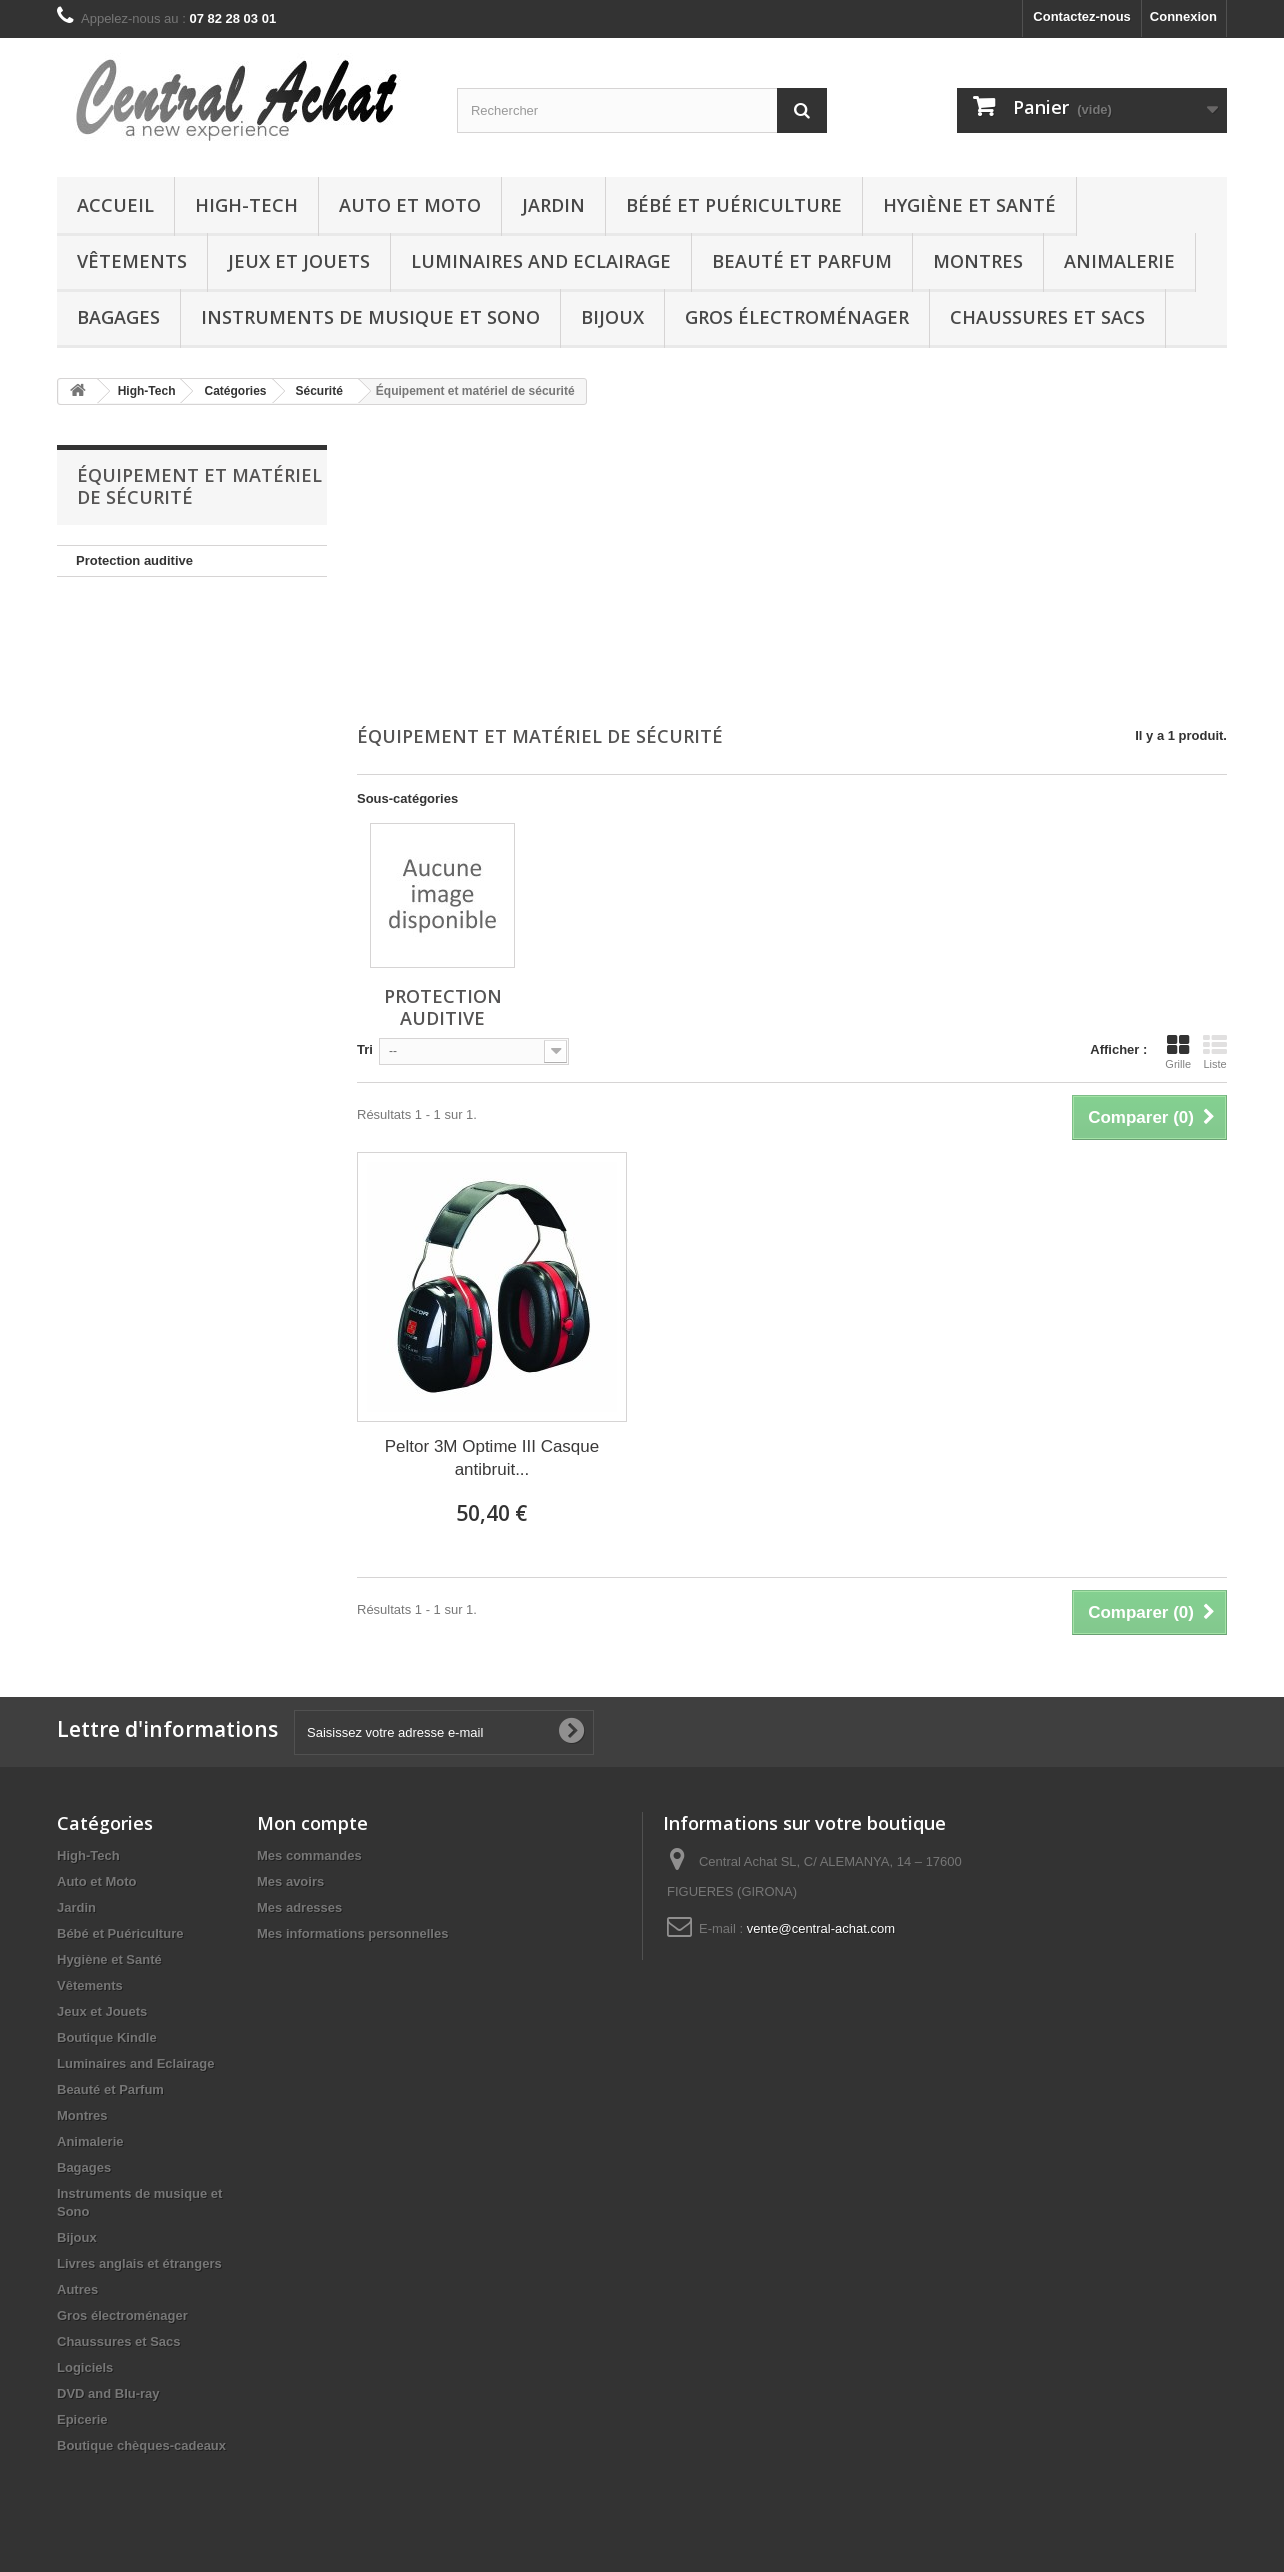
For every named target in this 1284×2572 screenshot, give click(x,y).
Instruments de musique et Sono (370, 317)
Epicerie (82, 2419)
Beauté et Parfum (802, 261)
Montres (978, 261)
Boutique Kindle (107, 2037)
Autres (77, 2289)
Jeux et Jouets (299, 261)
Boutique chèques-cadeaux (141, 2445)
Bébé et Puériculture (734, 205)
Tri (365, 1049)
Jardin (553, 205)
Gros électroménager (797, 317)
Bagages (118, 317)
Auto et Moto (410, 205)
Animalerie (1119, 261)
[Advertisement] (792, 567)
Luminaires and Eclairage (541, 261)
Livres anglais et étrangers (139, 2263)
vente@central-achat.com (821, 1928)
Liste (1215, 1052)
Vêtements (132, 261)
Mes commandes (309, 1855)
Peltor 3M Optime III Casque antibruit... (492, 1458)
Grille (1178, 1052)
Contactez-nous (1082, 16)
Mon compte (312, 1823)
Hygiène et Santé (969, 205)
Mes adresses (299, 1907)
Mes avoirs (290, 1881)
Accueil (115, 205)
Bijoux (612, 317)
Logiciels (85, 2367)
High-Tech (246, 205)
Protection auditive (134, 560)
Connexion (1183, 16)
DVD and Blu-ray (108, 2393)
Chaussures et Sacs (1047, 317)
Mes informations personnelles (352, 1933)
